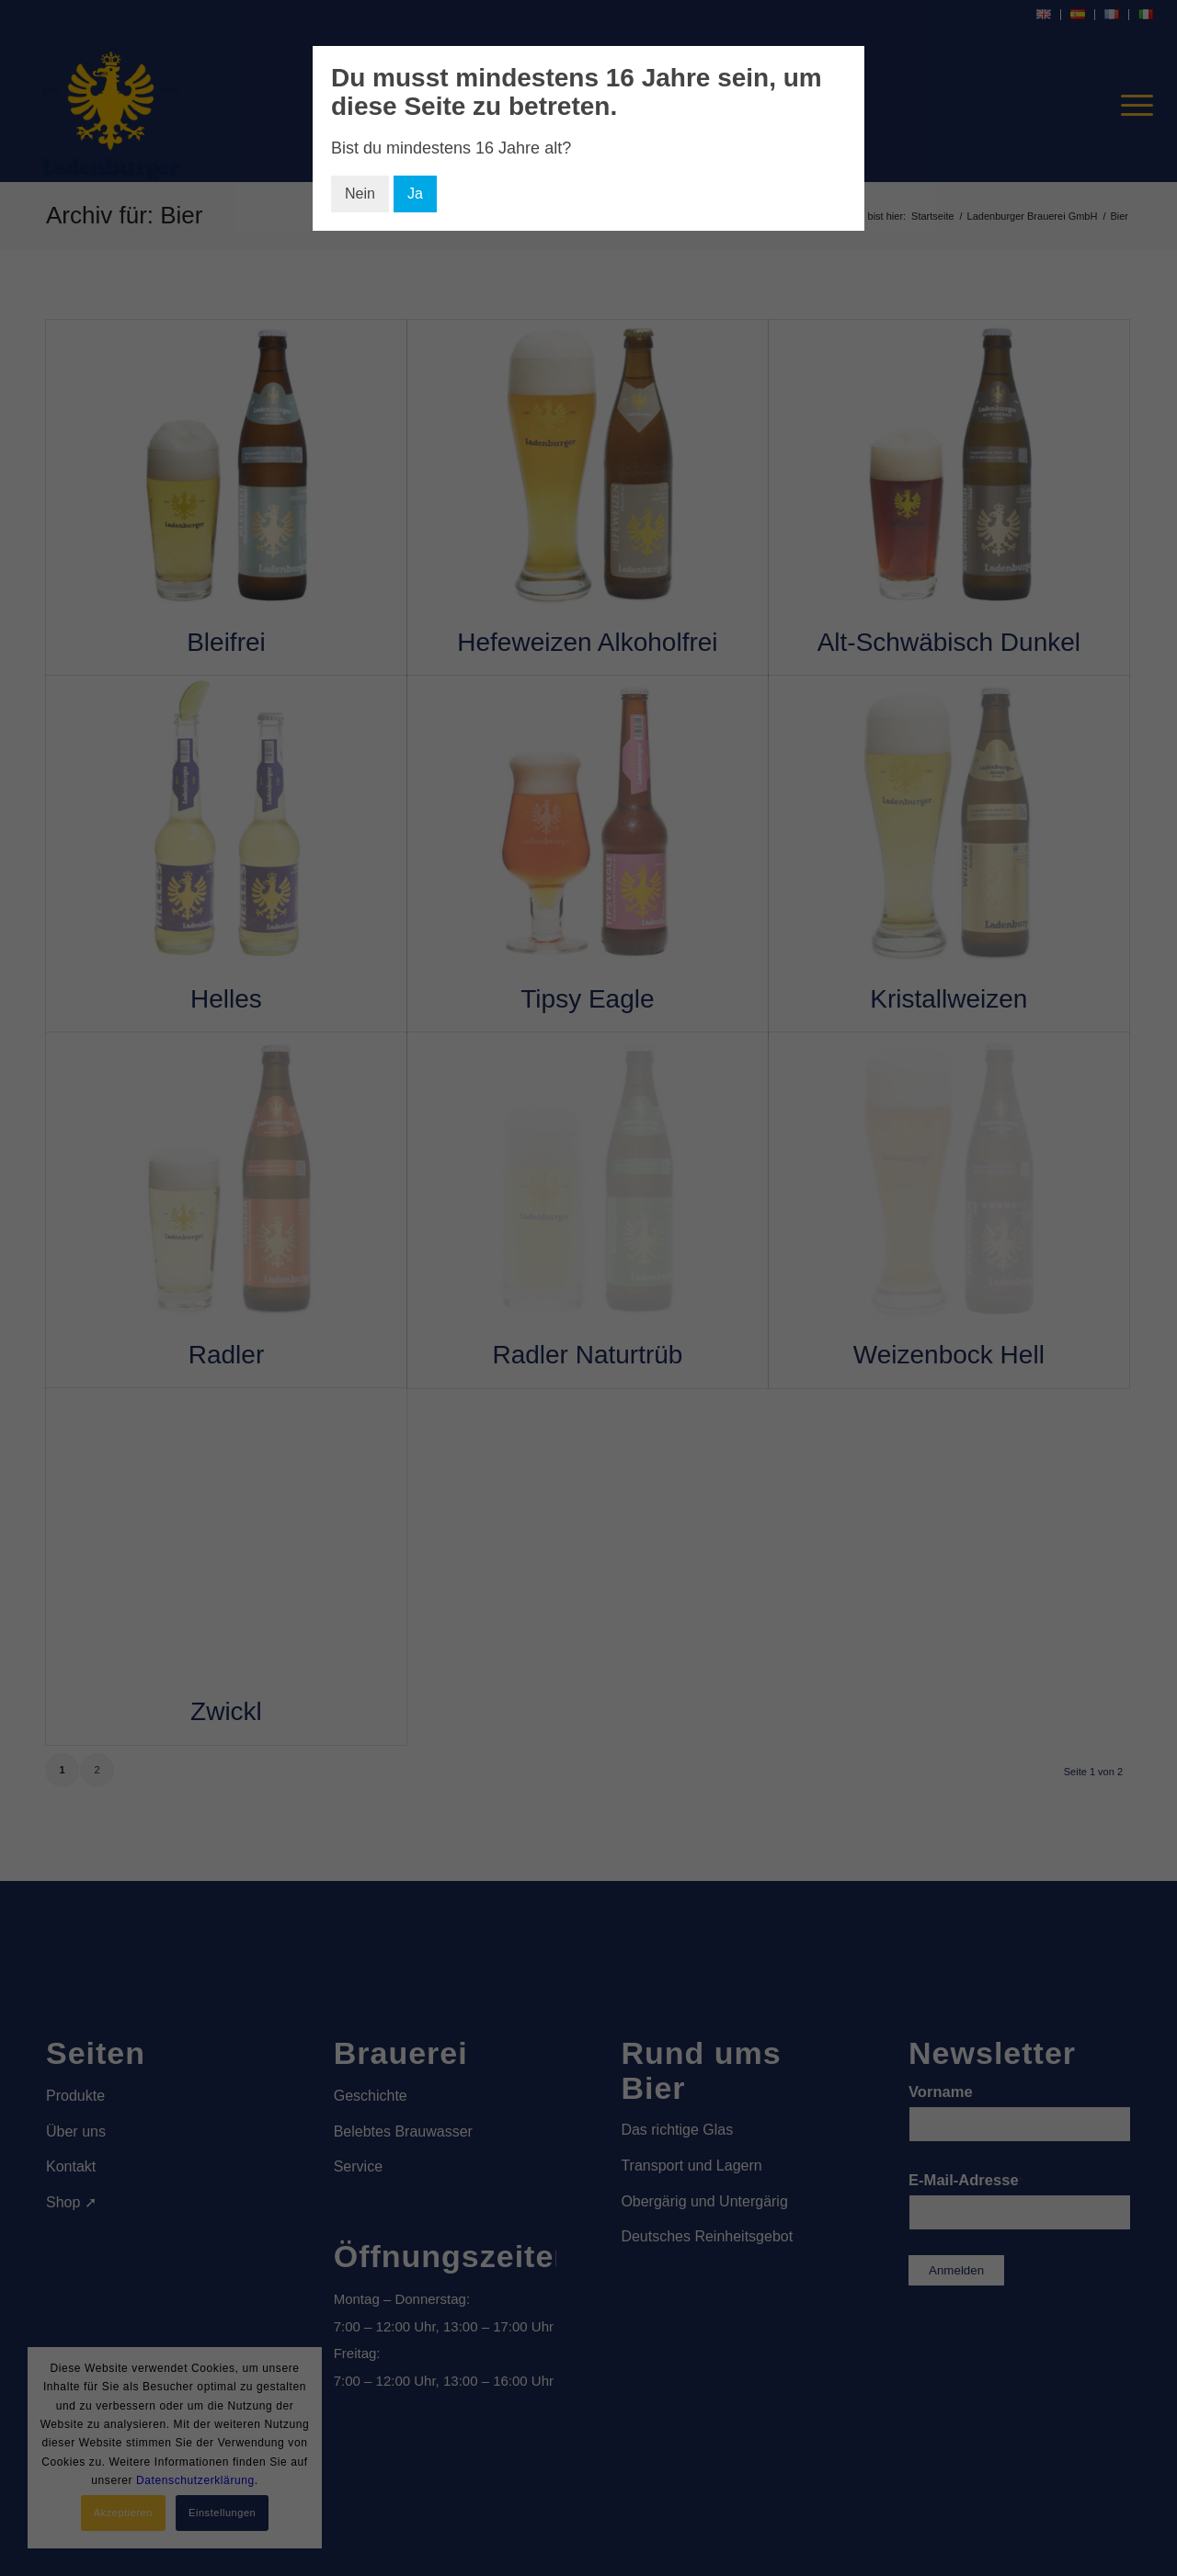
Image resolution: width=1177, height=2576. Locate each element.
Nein (360, 193)
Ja (415, 193)
